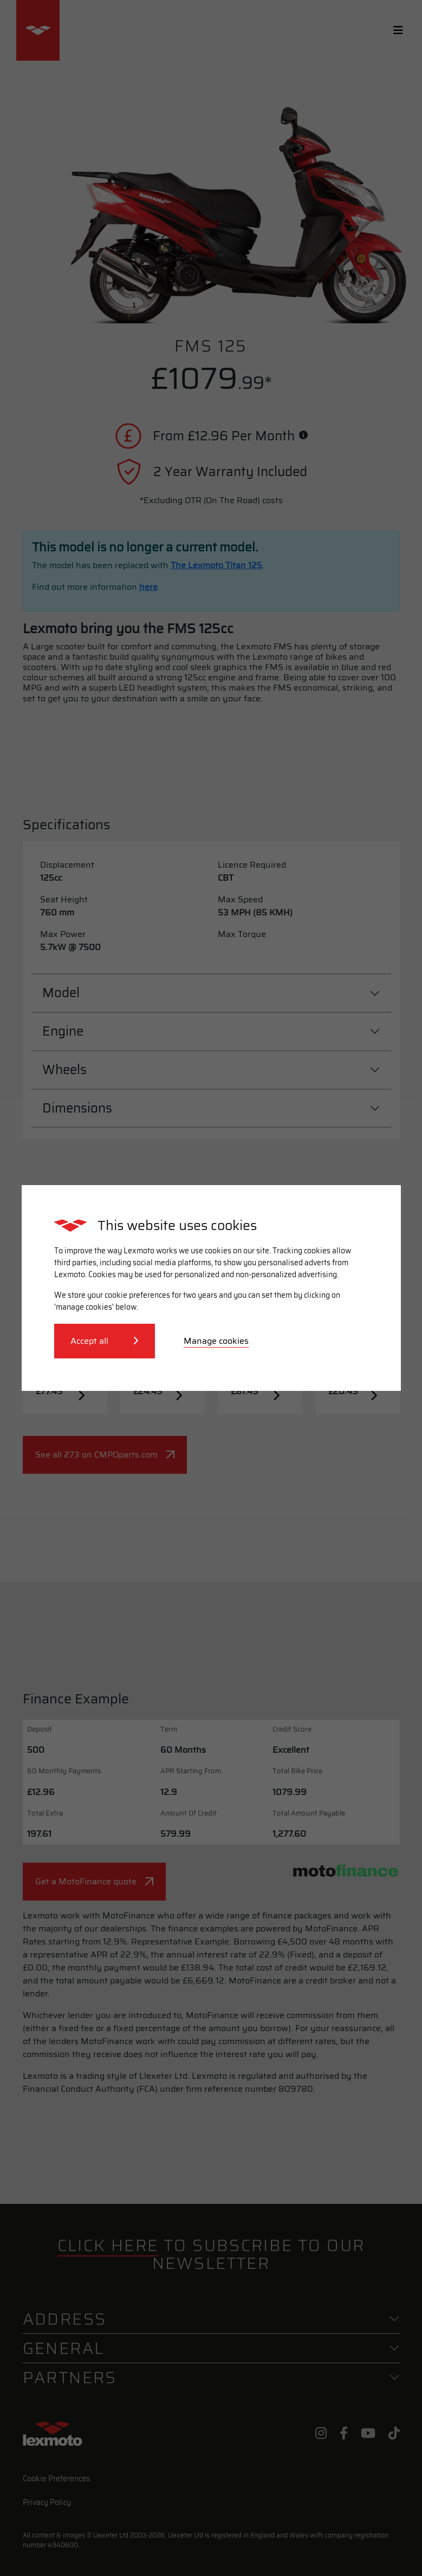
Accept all (104, 1341)
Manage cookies (216, 1341)
